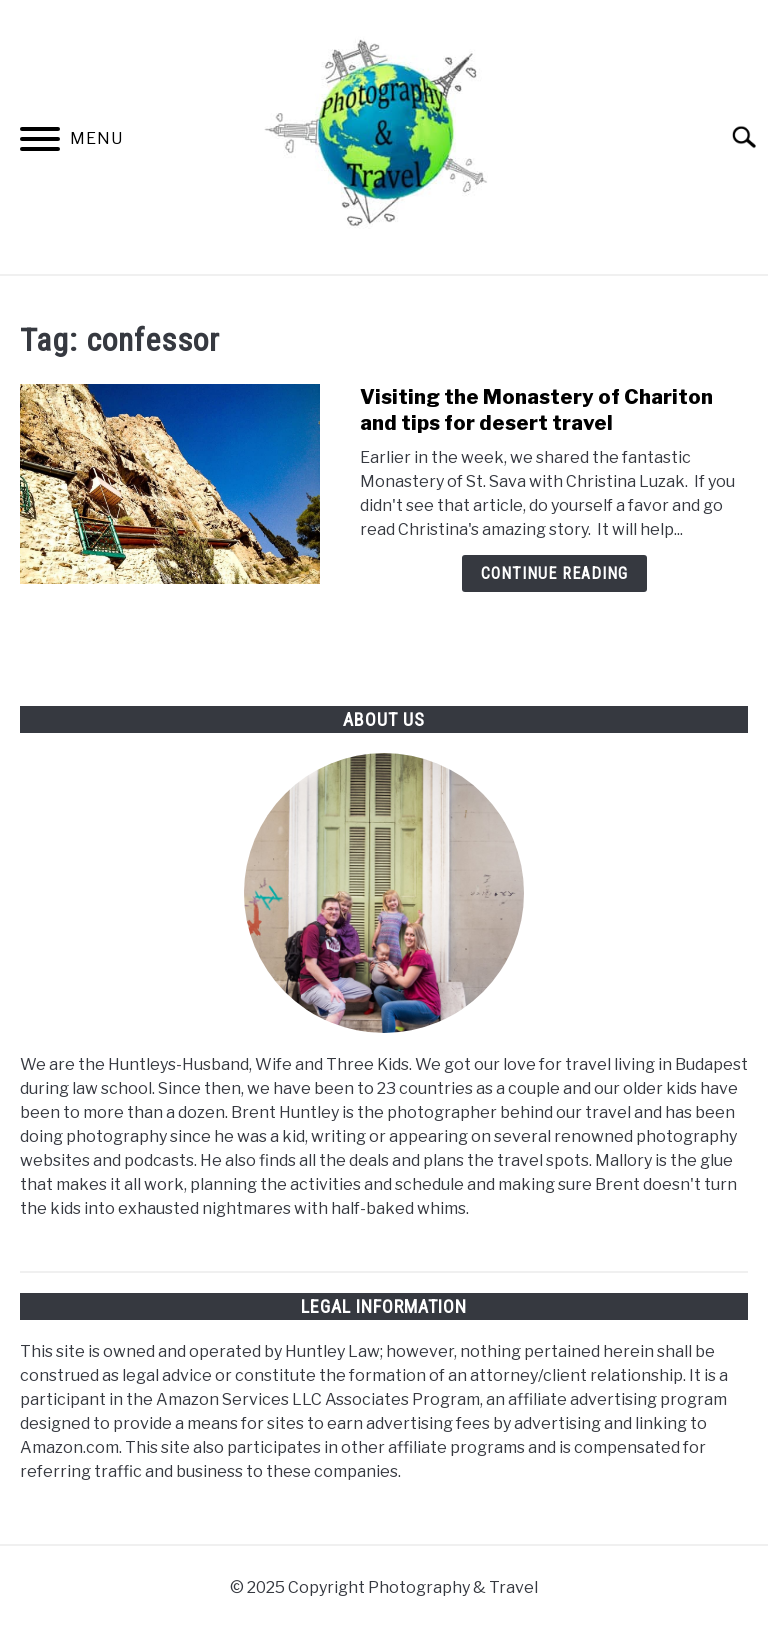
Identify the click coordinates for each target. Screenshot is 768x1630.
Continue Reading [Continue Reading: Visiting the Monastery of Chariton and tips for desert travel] (554, 573)
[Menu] (40, 142)
